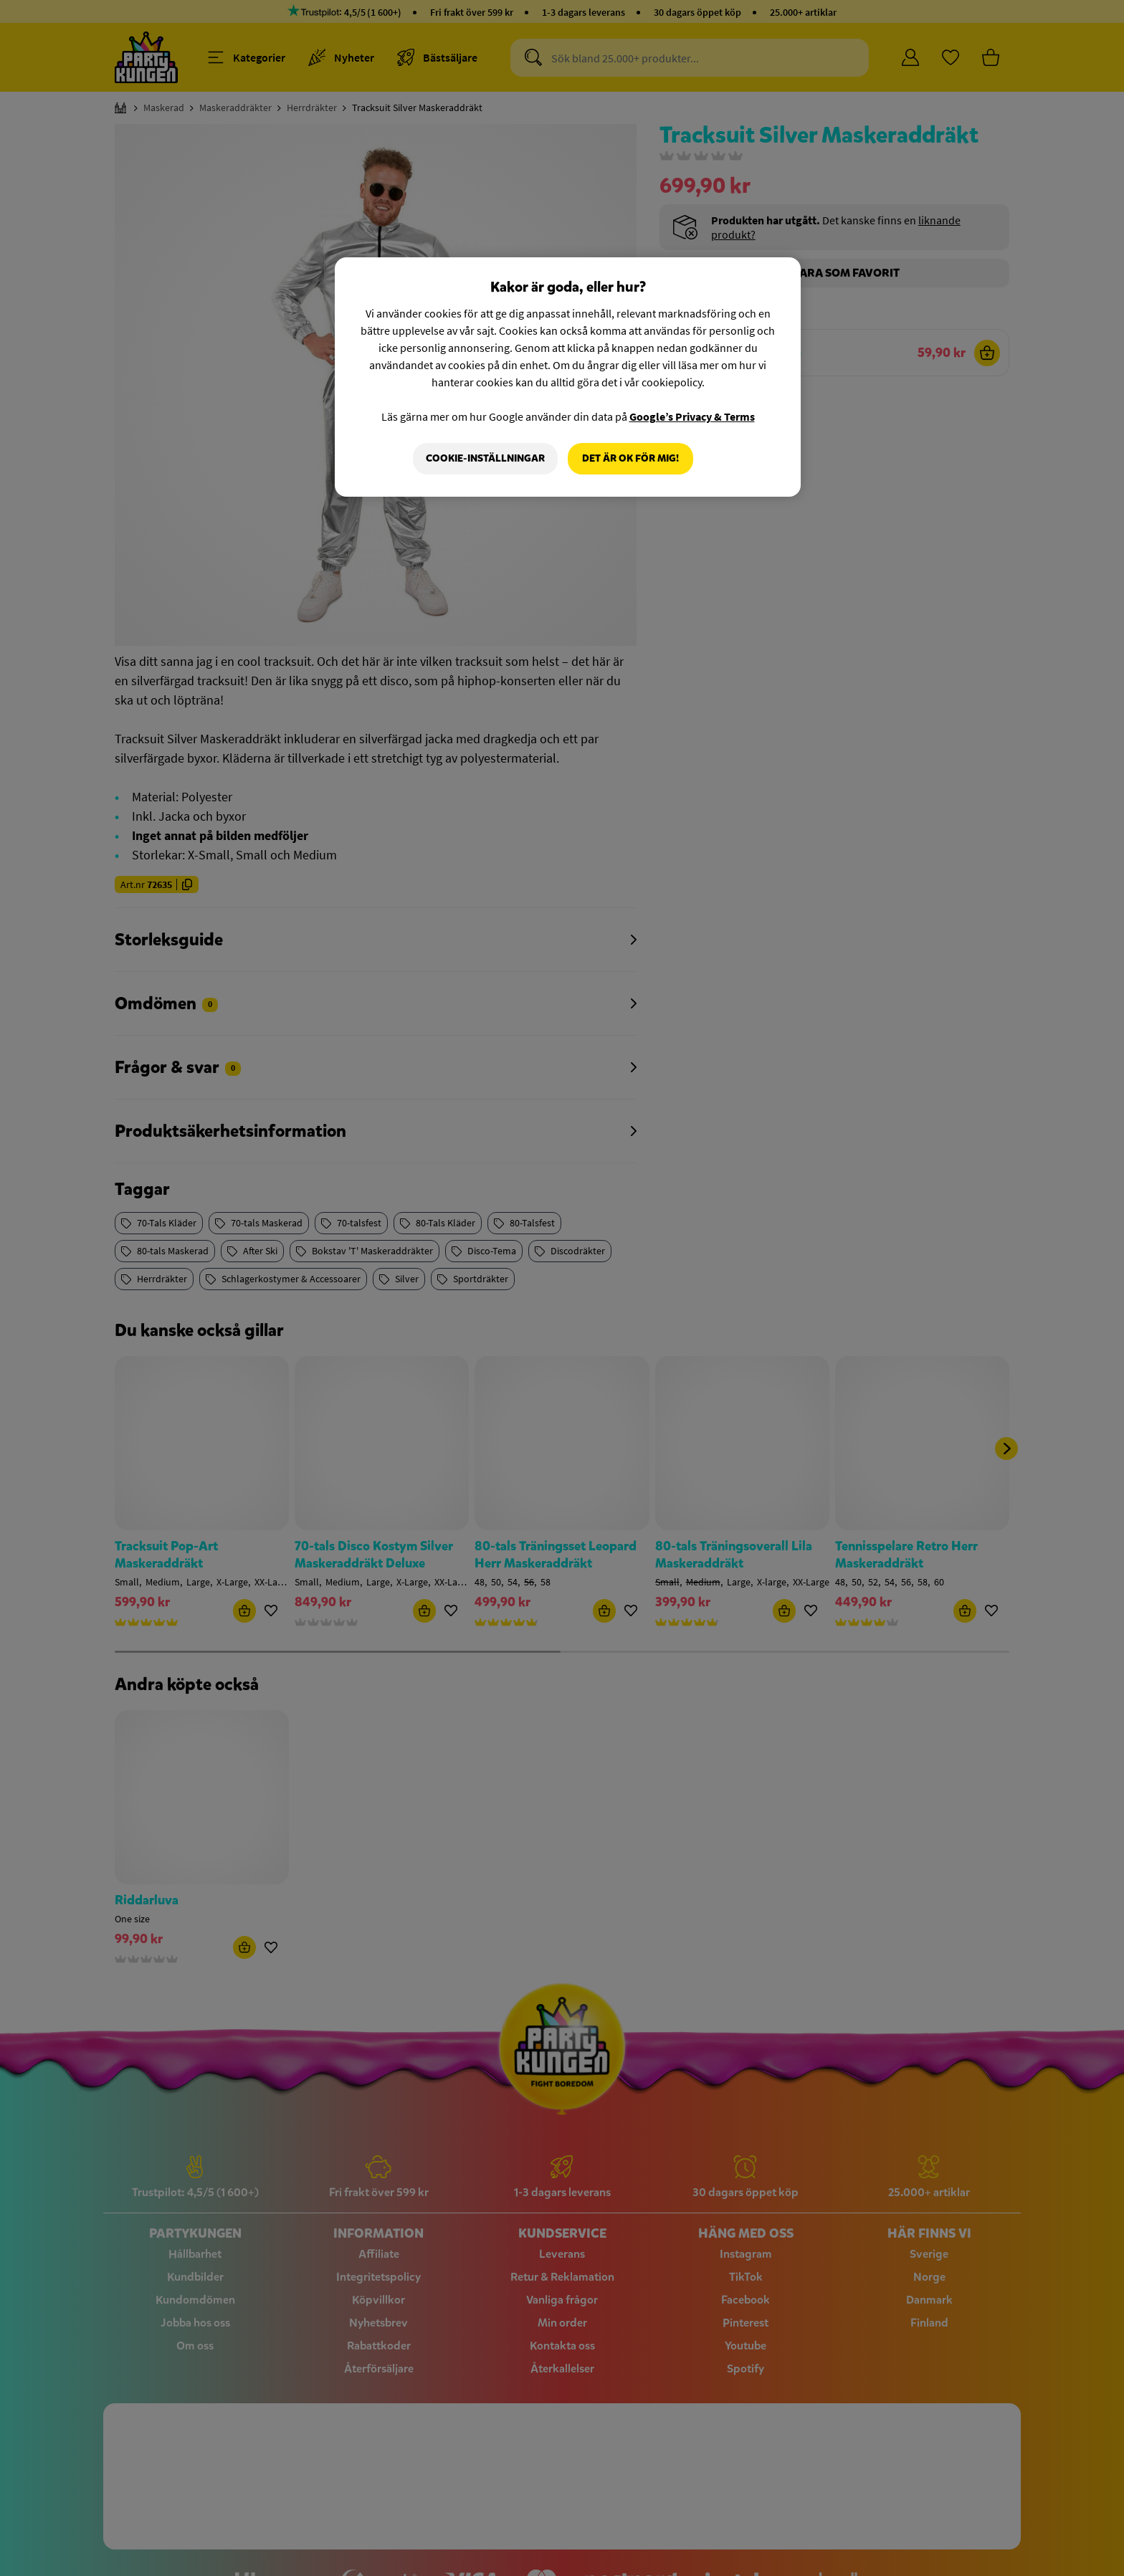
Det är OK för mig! (630, 458)
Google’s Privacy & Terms (692, 416)
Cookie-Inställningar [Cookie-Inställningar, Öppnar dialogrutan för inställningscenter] (485, 458)
